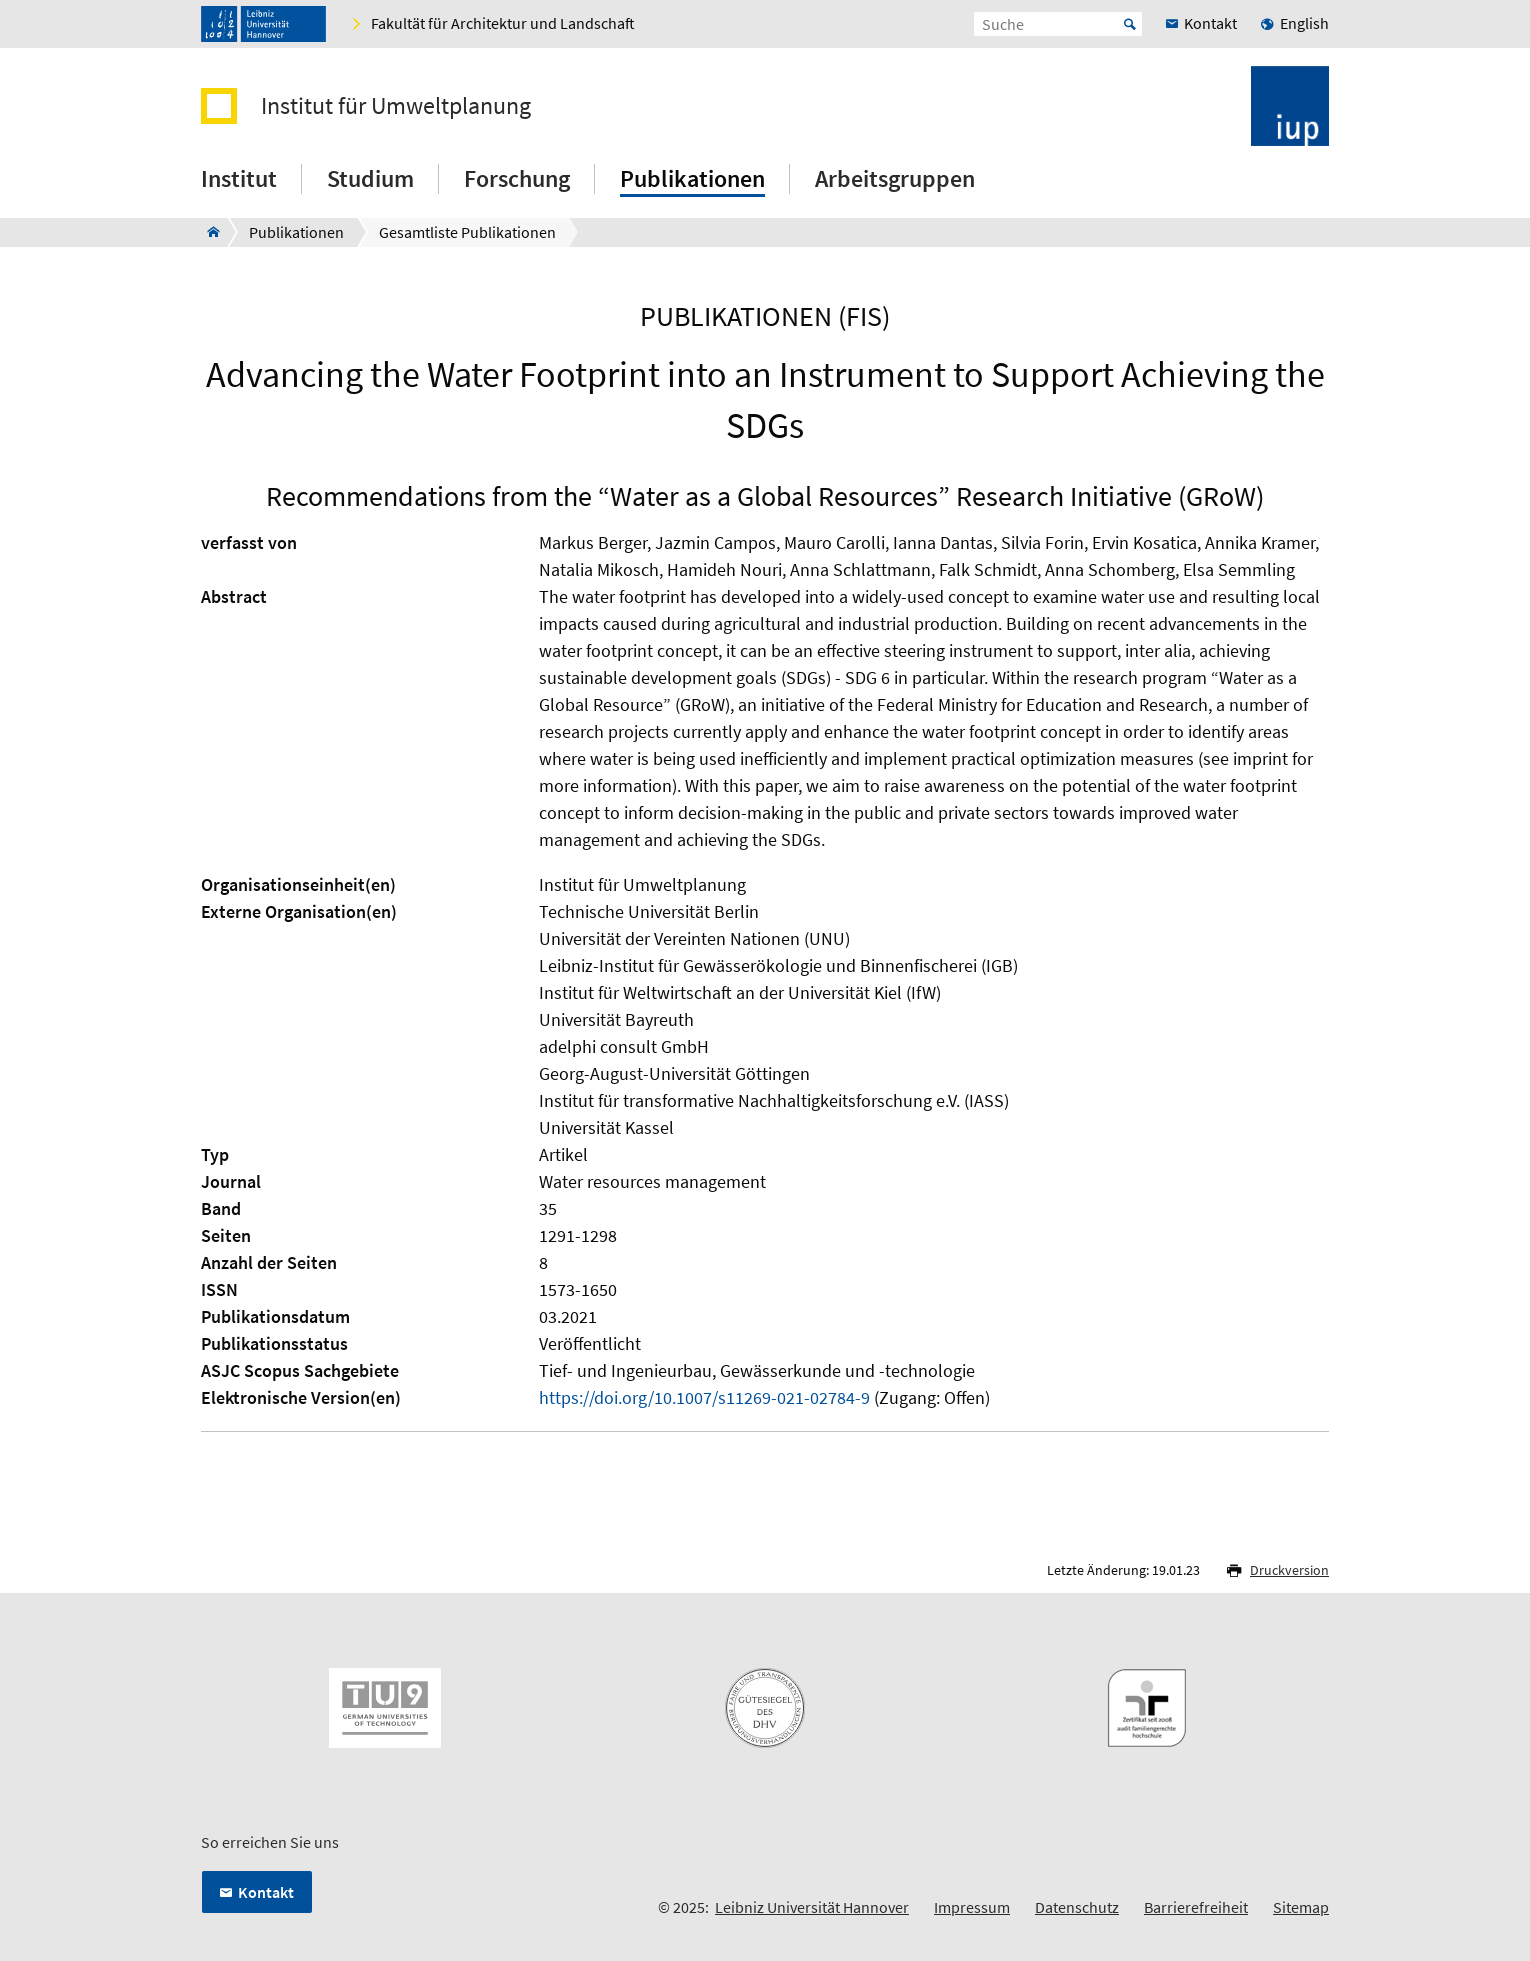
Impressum (972, 1907)
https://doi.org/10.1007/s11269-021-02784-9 (704, 1397)
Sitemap (1301, 1907)
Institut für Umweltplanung (396, 106)
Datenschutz (1077, 1907)
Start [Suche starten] (1130, 24)
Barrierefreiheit (1196, 1907)
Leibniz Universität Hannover (812, 1907)
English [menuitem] (1304, 23)
